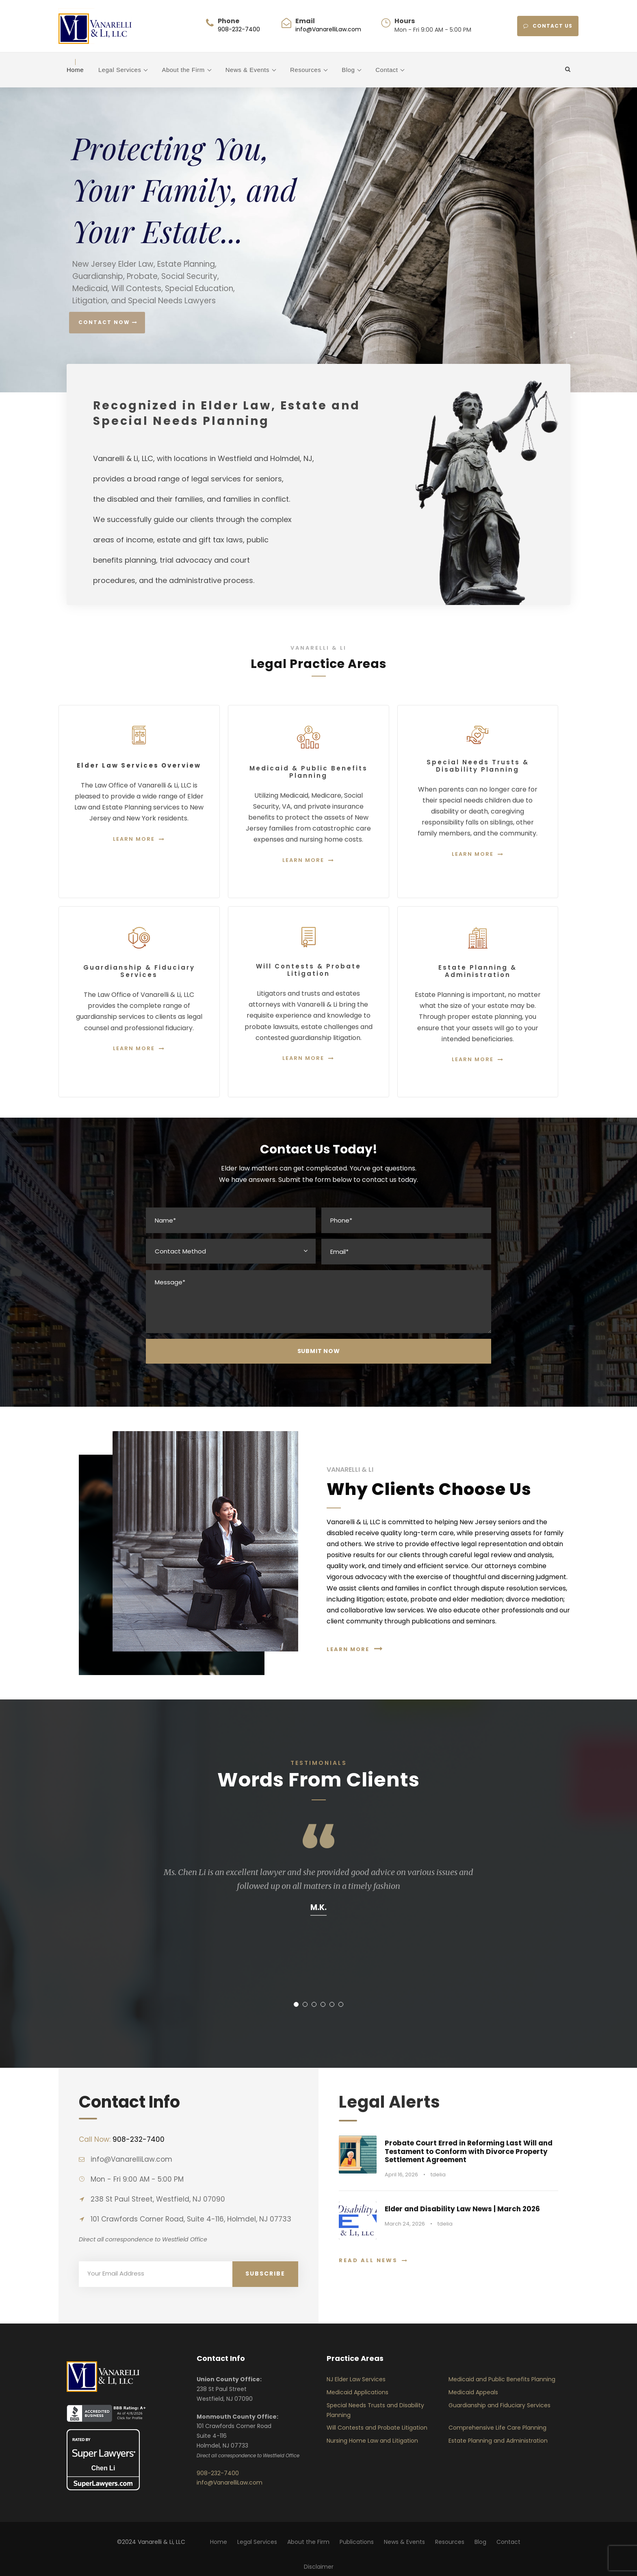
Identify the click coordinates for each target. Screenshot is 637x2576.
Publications (357, 2542)
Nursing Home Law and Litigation (372, 2441)
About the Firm (183, 69)
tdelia (438, 2174)
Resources (305, 69)
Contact (386, 69)
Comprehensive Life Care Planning (497, 2428)
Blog (348, 69)
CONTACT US (547, 25)
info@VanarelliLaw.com (328, 29)
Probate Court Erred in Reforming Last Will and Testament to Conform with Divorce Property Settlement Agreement (468, 2151)
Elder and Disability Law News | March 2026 (462, 2209)
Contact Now (108, 322)
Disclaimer (319, 2567)
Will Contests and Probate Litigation (377, 2428)
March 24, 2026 (405, 2224)
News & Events (247, 69)
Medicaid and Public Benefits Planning (501, 2379)
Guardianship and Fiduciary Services (499, 2405)
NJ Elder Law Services (356, 2379)
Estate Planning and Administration (498, 2441)
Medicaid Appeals (473, 2392)
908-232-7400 (239, 29)
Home (75, 69)
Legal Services (119, 69)
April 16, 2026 (401, 2174)
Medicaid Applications (357, 2392)
